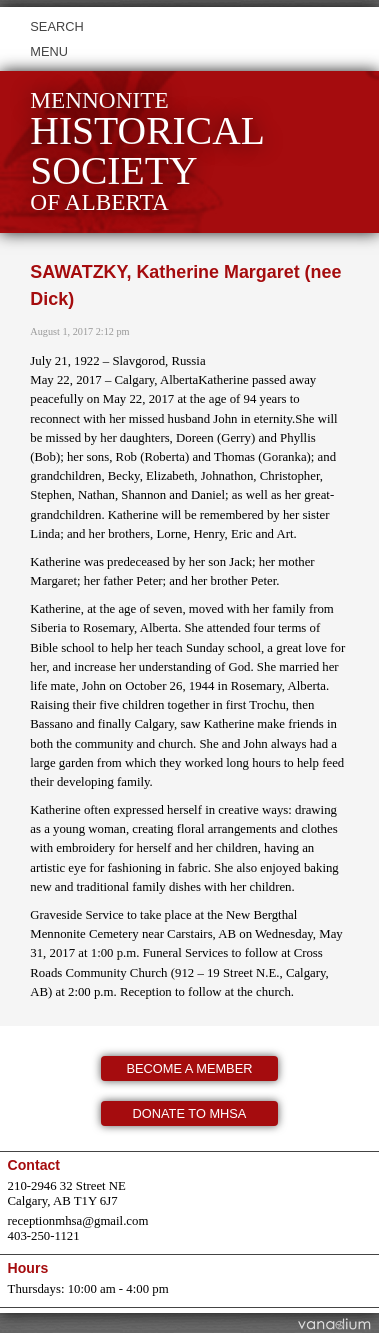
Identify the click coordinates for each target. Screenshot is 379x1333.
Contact (34, 1165)
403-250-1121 (44, 1236)
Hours (28, 1268)
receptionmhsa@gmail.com (78, 1221)
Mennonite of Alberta (147, 151)
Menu (49, 51)
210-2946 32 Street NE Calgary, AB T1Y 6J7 (67, 1193)
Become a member (190, 1068)
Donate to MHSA (190, 1113)
